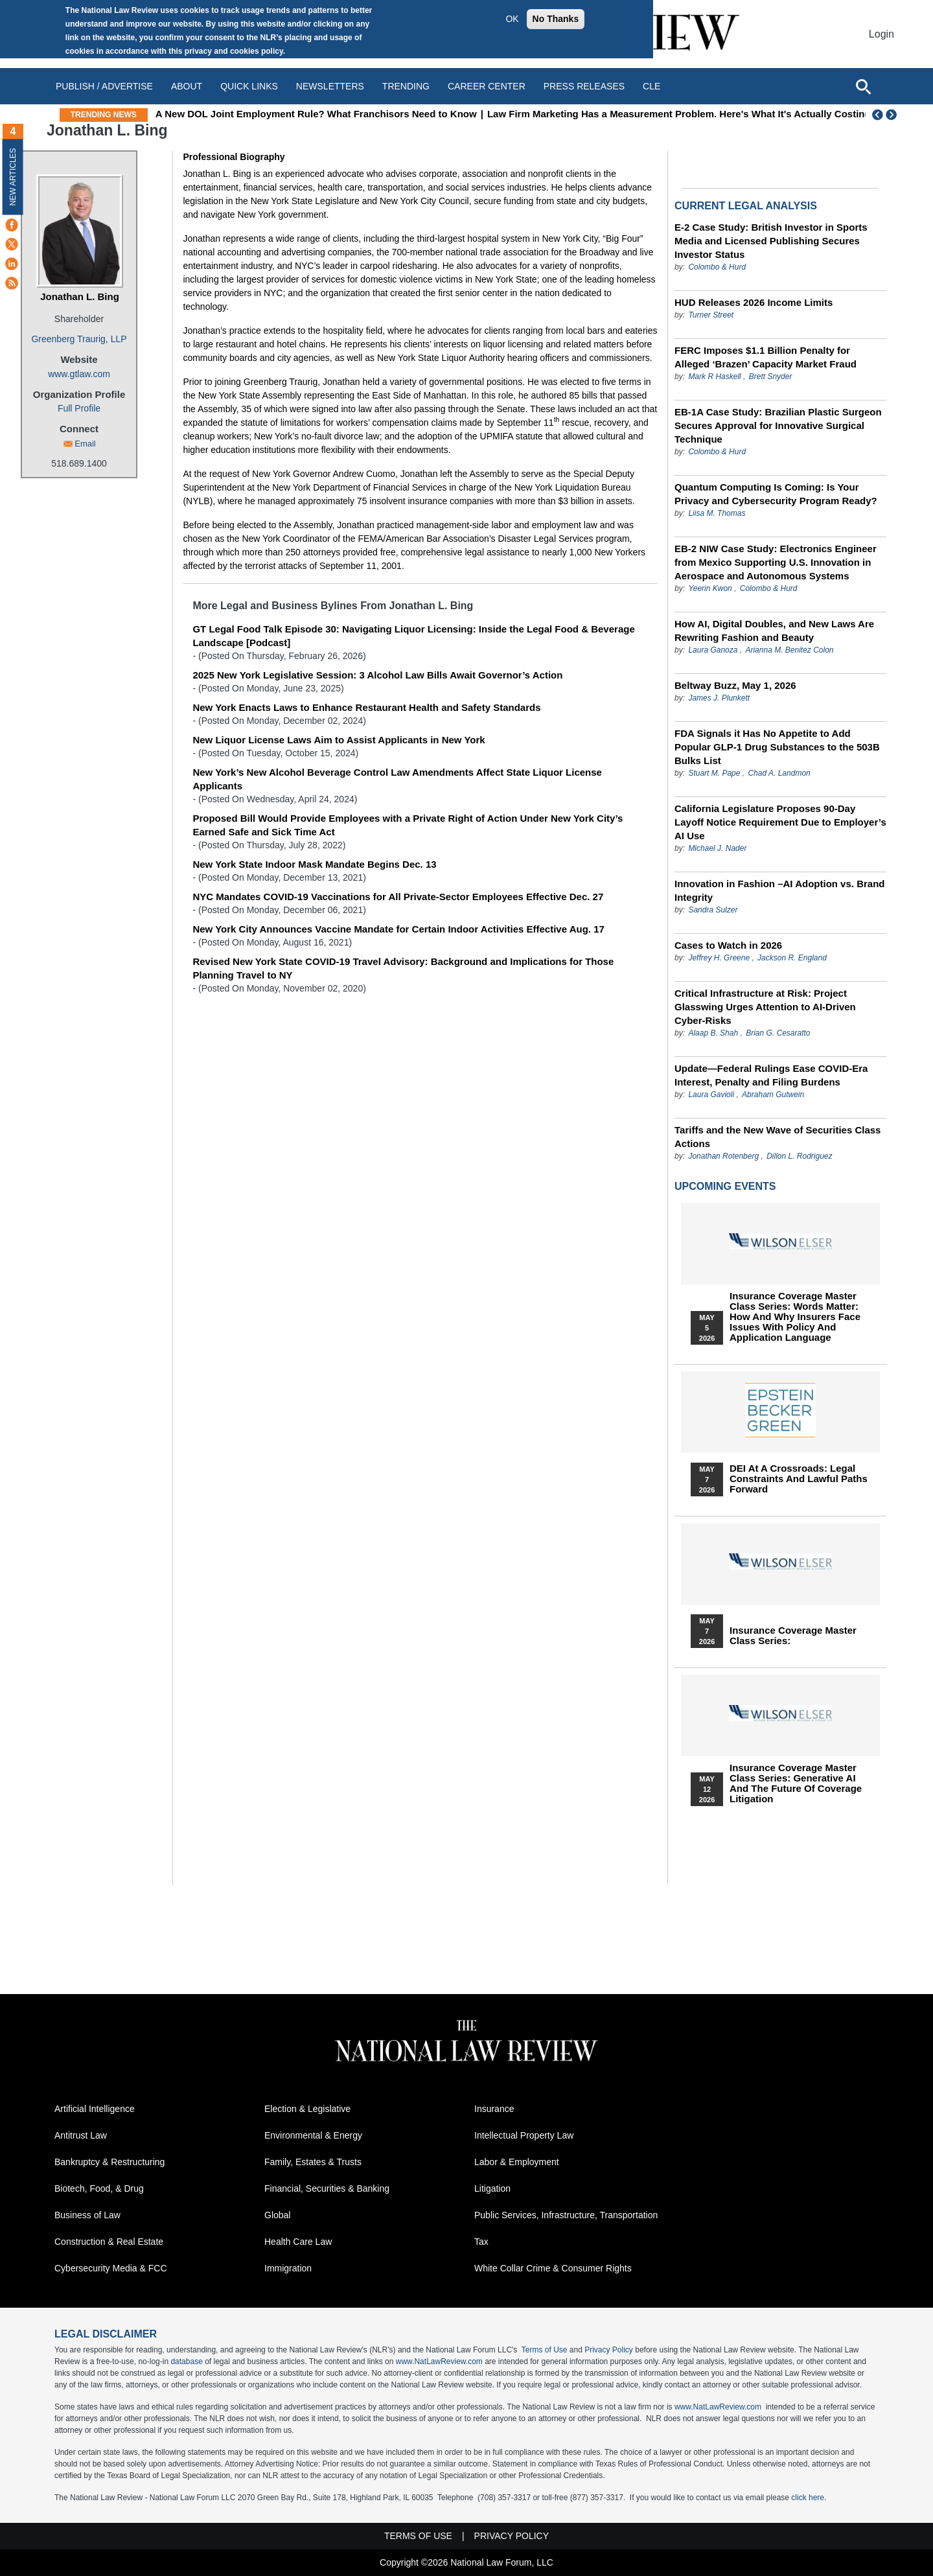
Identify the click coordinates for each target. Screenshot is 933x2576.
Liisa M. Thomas (716, 513)
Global (277, 2215)
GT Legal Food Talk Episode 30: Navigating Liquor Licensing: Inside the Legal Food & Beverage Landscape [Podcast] (413, 635)
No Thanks (556, 19)
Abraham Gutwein (773, 1094)
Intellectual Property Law (523, 2135)
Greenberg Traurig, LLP (78, 339)
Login (881, 34)
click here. (808, 2497)
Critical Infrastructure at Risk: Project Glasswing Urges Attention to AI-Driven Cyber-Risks (765, 1007)
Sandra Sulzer (712, 909)
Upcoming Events (725, 1186)
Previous (878, 114)
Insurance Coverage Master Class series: (793, 1635)
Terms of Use (545, 2349)
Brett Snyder (770, 376)
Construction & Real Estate (108, 2241)
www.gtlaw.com (79, 374)
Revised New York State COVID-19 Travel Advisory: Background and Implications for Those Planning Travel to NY (403, 968)
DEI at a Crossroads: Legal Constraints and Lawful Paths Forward (799, 1478)
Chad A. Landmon (779, 773)
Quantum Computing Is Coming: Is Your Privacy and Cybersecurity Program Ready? (775, 494)
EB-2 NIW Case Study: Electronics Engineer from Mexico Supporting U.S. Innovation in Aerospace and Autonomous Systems (775, 562)
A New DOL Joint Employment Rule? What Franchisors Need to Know (410, 113)
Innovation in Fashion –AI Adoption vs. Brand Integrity (779, 890)
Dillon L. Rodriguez (799, 1156)
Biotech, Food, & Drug (99, 2188)
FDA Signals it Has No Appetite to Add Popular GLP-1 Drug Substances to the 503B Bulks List (777, 747)
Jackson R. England (792, 957)
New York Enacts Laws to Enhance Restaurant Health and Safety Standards (366, 707)
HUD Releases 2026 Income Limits (753, 302)
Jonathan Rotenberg (724, 1156)
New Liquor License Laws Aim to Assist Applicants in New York (338, 739)
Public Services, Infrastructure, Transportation (566, 2215)
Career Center (486, 86)
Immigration (288, 2268)
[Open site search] (863, 86)
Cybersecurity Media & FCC (110, 2268)
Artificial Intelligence (94, 2109)
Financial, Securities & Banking (326, 2188)
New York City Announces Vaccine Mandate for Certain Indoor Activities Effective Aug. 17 (398, 928)
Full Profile (79, 408)
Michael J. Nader (717, 848)
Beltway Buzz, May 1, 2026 (735, 685)
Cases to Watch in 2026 (728, 945)
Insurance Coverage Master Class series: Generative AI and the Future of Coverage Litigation (796, 1783)
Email (85, 443)
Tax (481, 2241)
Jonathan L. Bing (79, 296)
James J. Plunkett (719, 697)
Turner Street (710, 314)
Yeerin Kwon (709, 588)
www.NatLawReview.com (439, 2361)
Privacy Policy (608, 2349)
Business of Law (87, 2215)
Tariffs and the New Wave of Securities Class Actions (777, 1136)
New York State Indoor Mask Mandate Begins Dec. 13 (314, 864)
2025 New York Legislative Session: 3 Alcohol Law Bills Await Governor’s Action (377, 674)
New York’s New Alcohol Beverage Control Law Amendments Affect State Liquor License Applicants (397, 779)
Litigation (492, 2188)
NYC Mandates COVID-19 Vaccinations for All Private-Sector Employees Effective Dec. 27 (397, 896)
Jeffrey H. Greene (719, 957)
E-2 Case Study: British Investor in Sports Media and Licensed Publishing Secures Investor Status (771, 241)
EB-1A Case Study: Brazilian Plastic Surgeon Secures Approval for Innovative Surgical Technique (778, 425)
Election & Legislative (307, 2109)
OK (511, 19)
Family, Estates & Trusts (313, 2162)
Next (893, 114)
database (186, 2361)
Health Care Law (298, 2241)
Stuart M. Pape (714, 773)
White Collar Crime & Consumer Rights (553, 2268)
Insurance (494, 2109)
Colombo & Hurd (717, 267)
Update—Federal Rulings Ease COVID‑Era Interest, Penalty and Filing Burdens (771, 1075)
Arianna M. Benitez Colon (789, 650)
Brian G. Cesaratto (778, 1033)
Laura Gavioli (711, 1094)
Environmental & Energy (313, 2135)
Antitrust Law (80, 2135)
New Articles (12, 176)
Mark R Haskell (714, 376)
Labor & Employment (516, 2162)
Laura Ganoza (712, 650)
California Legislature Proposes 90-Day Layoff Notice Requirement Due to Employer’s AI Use (780, 822)
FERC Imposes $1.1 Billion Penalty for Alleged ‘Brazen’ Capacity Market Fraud (765, 357)
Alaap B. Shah (713, 1033)
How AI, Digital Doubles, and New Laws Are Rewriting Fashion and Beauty (774, 630)
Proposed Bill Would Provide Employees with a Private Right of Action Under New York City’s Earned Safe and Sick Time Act (407, 825)
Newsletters (330, 86)
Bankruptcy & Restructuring (109, 2162)
